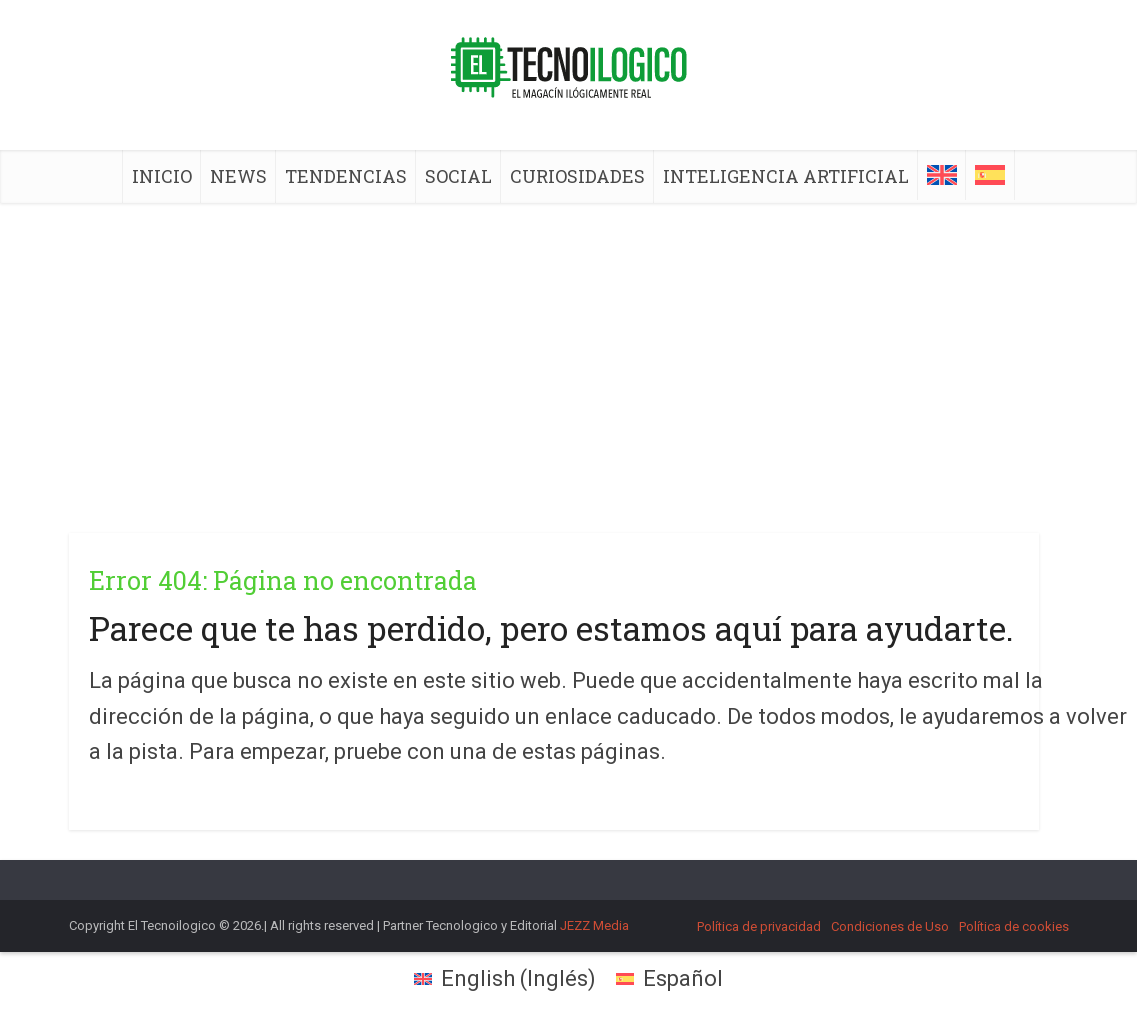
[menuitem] (942, 175)
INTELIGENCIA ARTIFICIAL (786, 176)
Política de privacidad (759, 926)
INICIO (162, 176)
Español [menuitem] (683, 978)
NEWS (238, 176)
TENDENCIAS (346, 176)
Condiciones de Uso (890, 926)
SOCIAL (458, 176)
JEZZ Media (594, 925)
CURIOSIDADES (577, 176)
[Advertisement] (569, 353)
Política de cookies (1014, 926)
